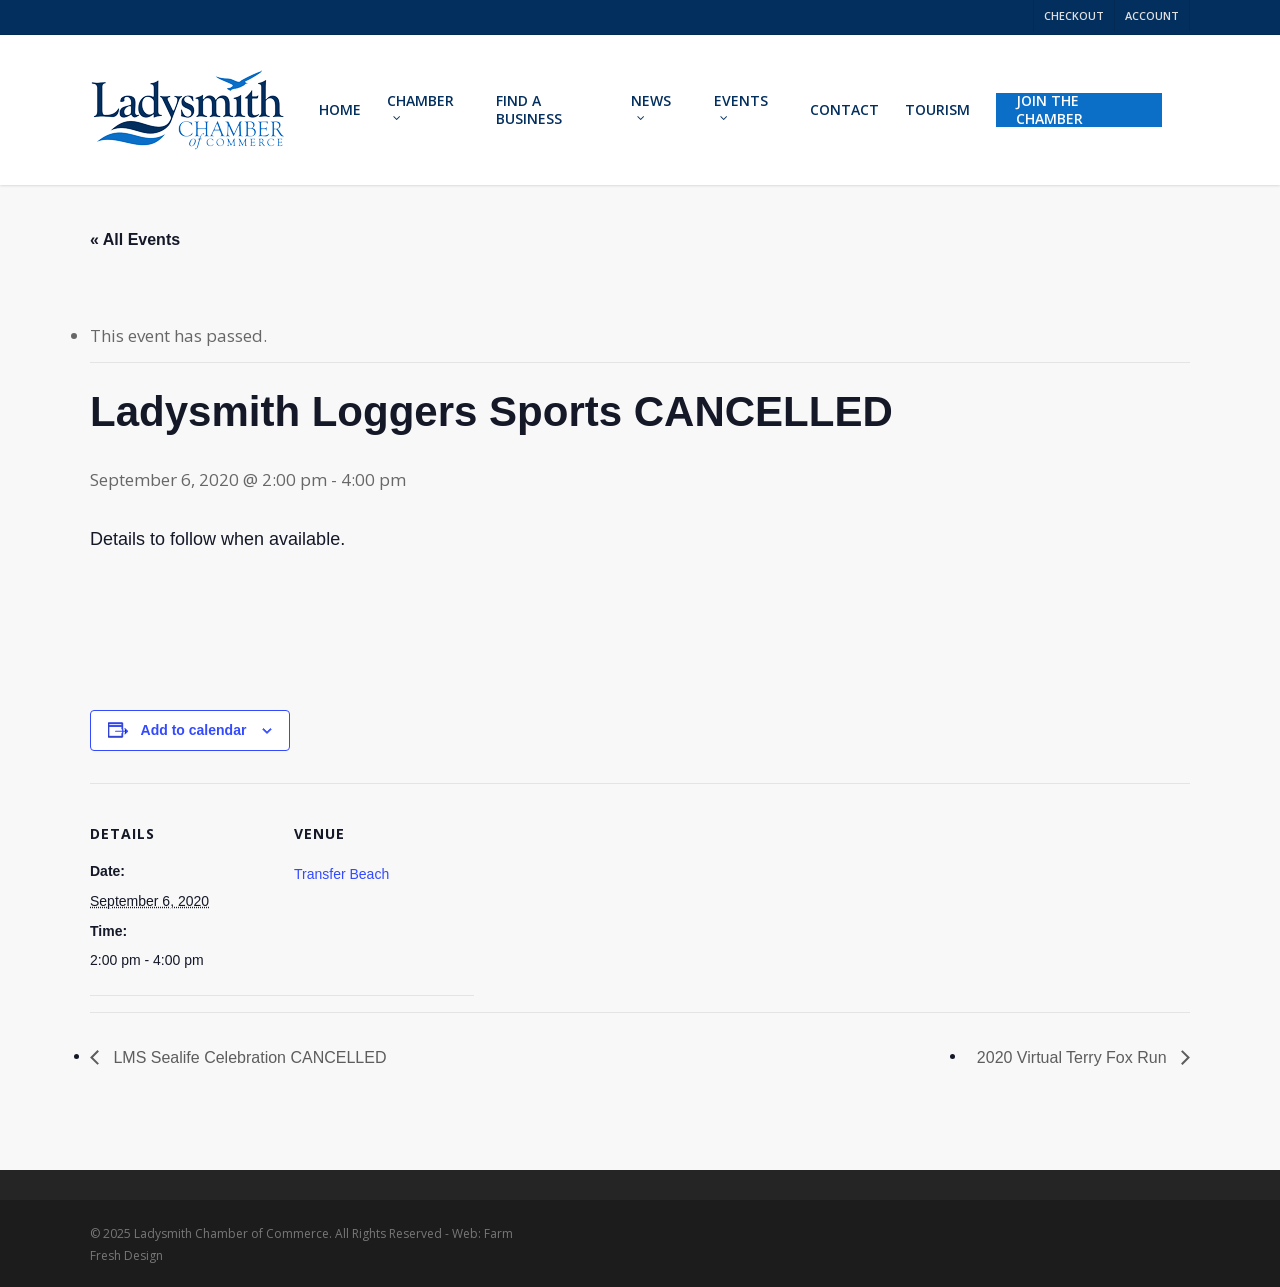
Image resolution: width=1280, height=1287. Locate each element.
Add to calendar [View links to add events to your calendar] (194, 730)
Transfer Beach (341, 874)
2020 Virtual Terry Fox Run (1074, 1057)
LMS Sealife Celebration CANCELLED (247, 1057)
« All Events (135, 239)
